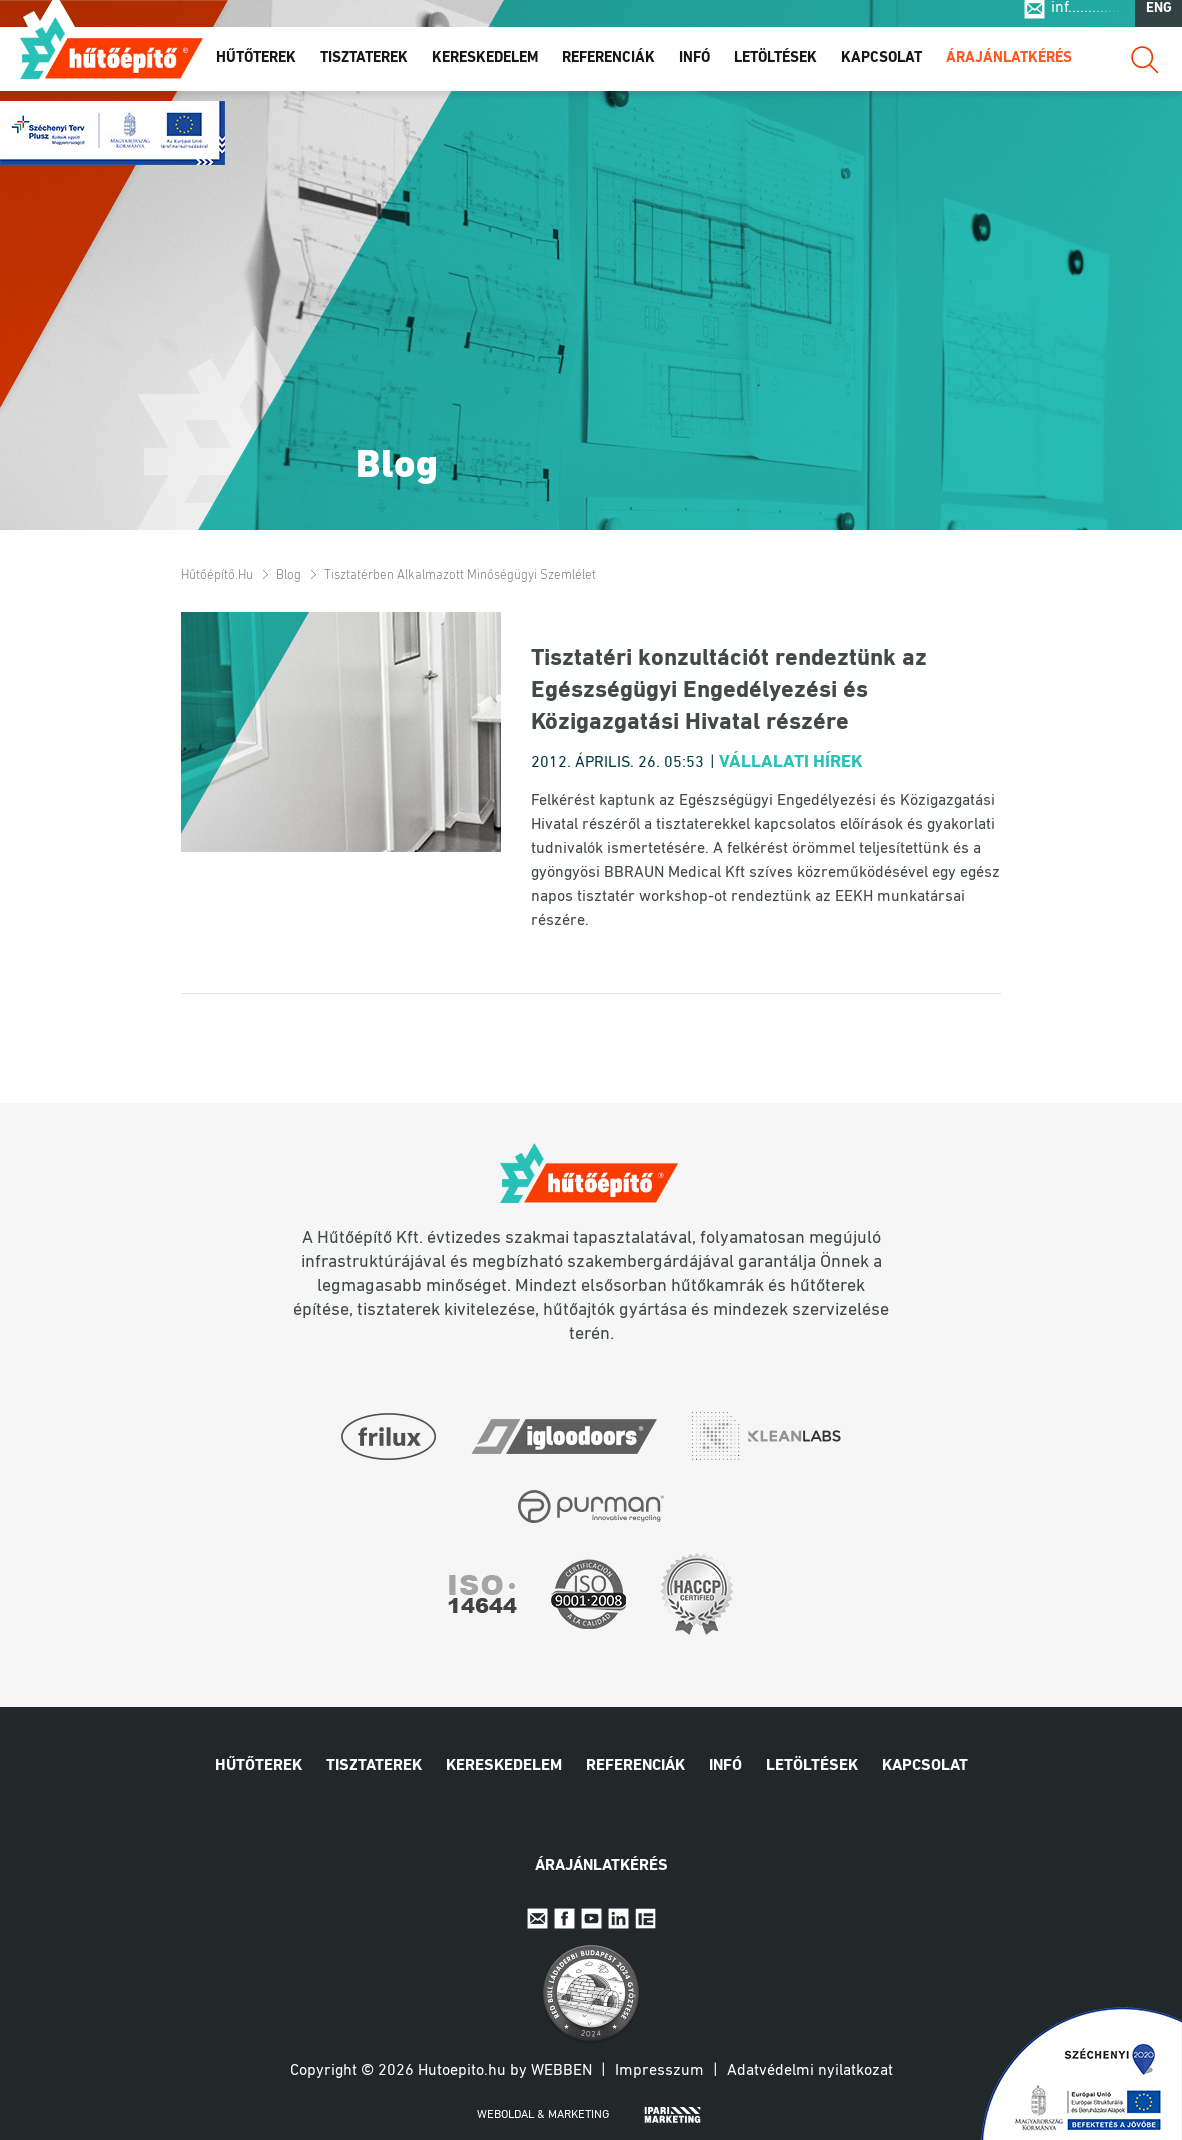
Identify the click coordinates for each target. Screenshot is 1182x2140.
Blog (288, 575)
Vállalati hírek (791, 762)
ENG (1159, 18)
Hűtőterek (256, 68)
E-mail (537, 1918)
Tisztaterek (364, 68)
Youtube (591, 1918)
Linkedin (618, 1918)
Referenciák (608, 68)
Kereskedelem (485, 68)
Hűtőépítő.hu (111, 57)
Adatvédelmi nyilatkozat (810, 2071)
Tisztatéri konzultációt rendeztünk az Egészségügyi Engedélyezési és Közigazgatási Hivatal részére (729, 691)
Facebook (564, 1918)
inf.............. (1087, 18)
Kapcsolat (881, 68)
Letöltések (775, 68)
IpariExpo (645, 1918)
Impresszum (659, 2071)
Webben (561, 2071)
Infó (694, 68)
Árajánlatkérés (1009, 68)
